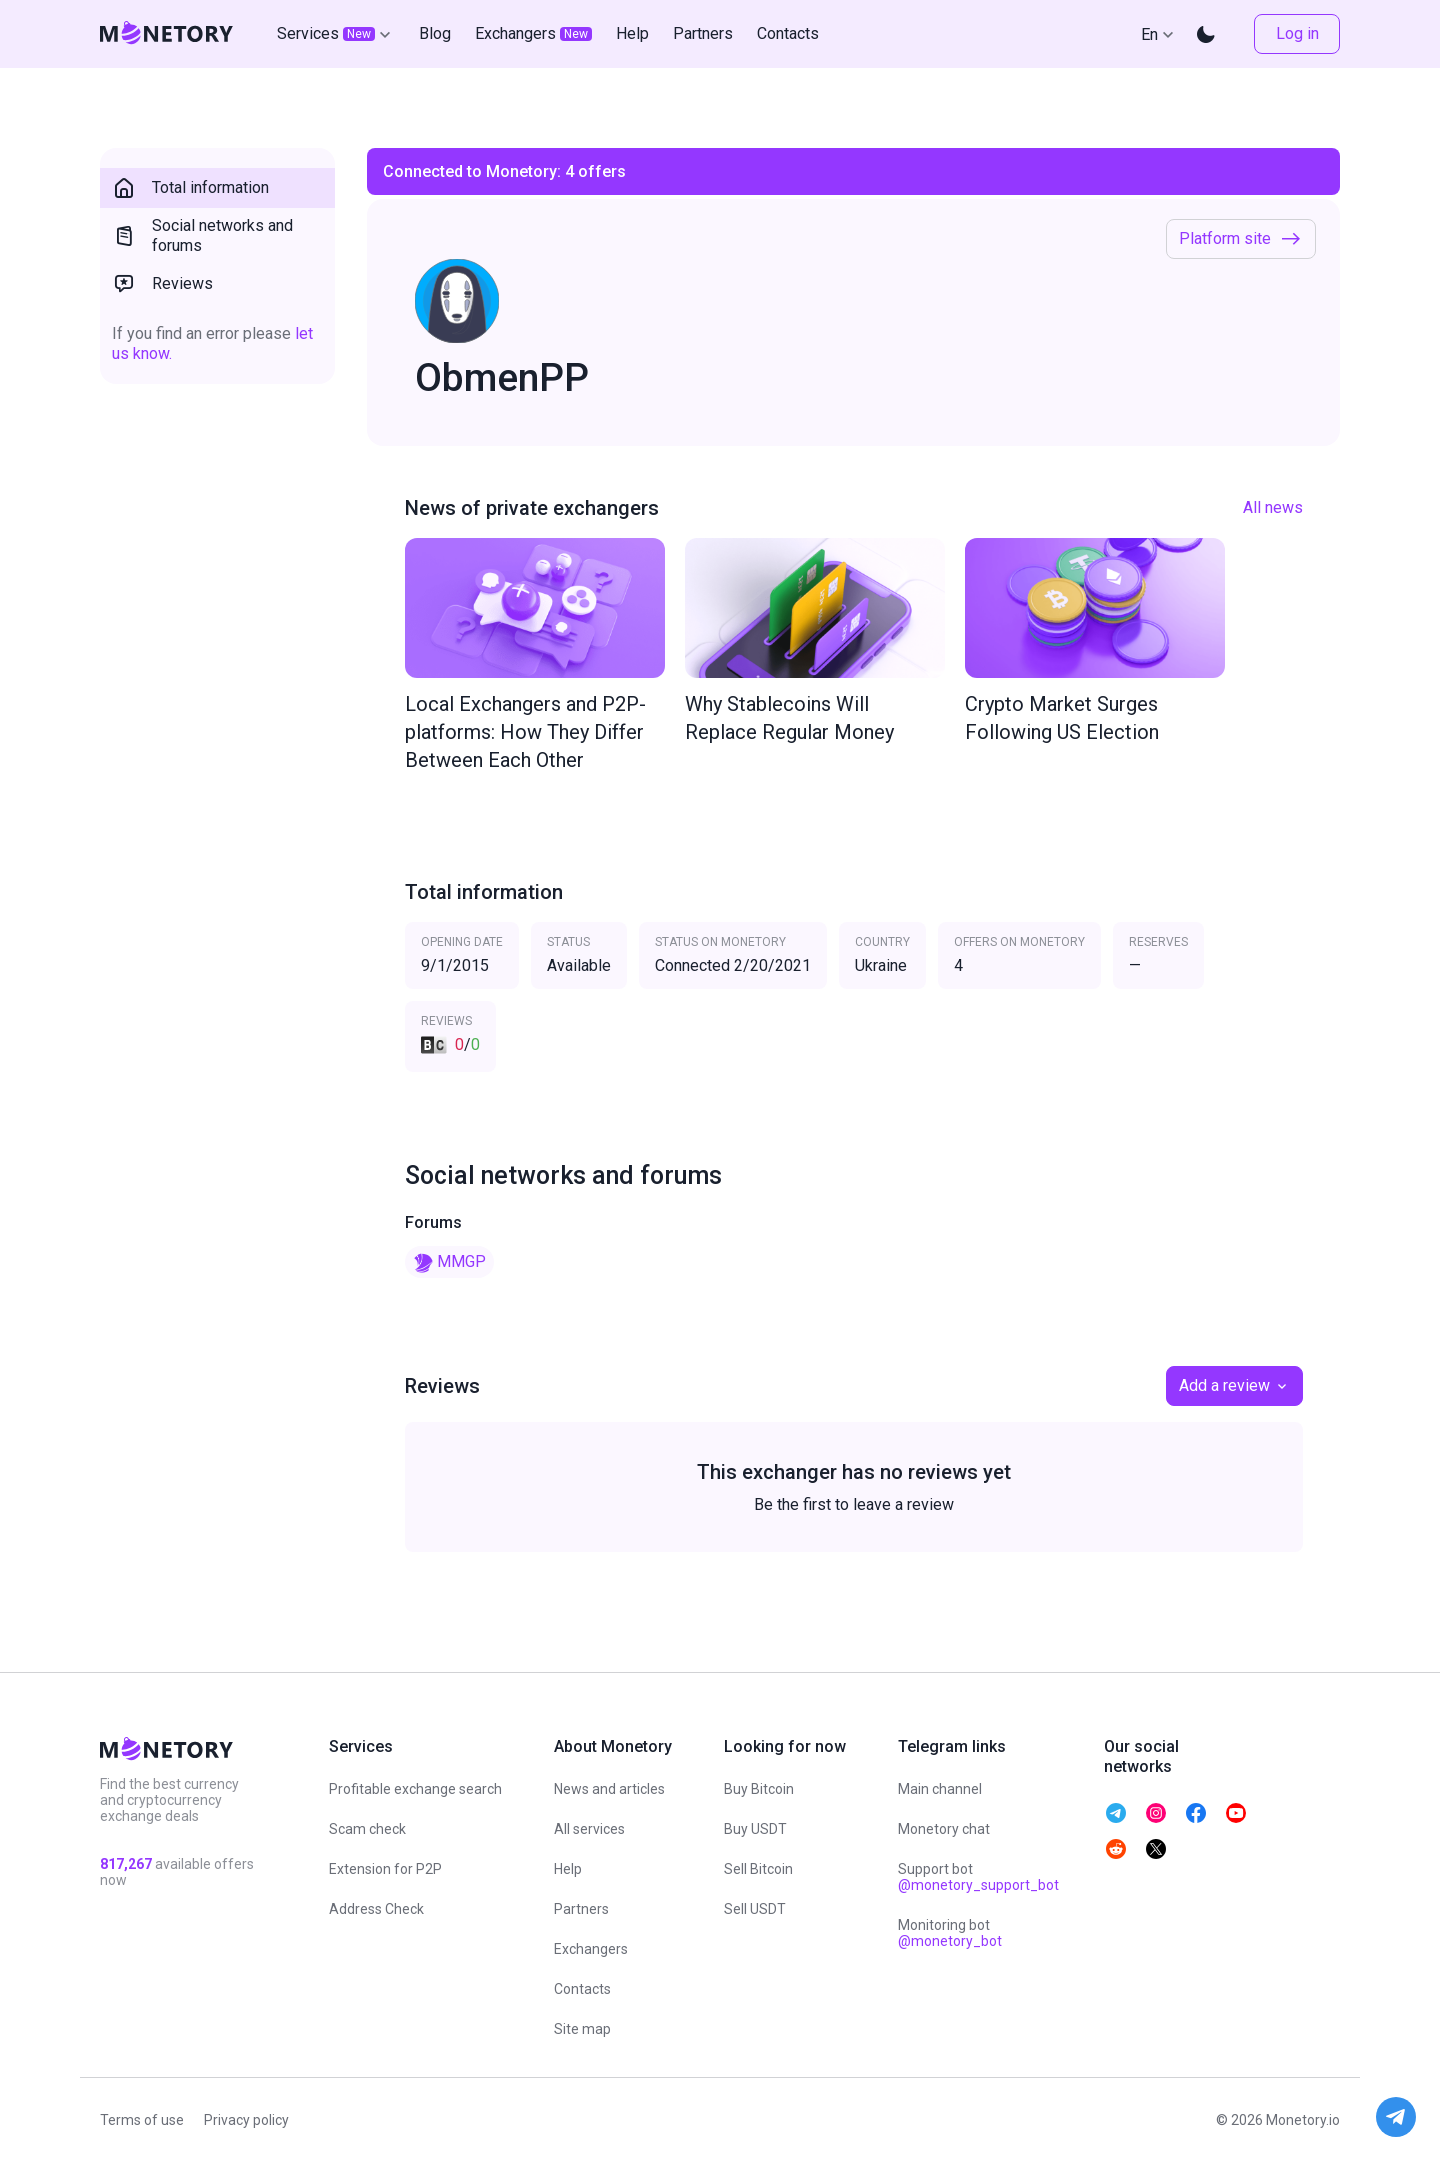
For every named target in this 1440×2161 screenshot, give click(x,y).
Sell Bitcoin (758, 1869)
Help (568, 1869)
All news (1273, 507)
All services (589, 1829)
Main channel (940, 1789)
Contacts (582, 1989)
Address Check (376, 1909)
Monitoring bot (950, 1933)
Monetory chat (944, 1829)
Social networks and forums (202, 235)
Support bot (978, 1877)
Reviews (162, 284)
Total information (190, 188)
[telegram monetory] (1116, 1813)
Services (336, 34)
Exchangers (591, 1949)
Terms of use (142, 2120)
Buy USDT (755, 1829)
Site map (582, 2029)
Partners (581, 1909)
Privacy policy (246, 2120)
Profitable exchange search (415, 1789)
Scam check (367, 1829)
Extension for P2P (385, 1869)
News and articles (609, 1789)
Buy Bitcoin (759, 1789)
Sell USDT (755, 1909)
